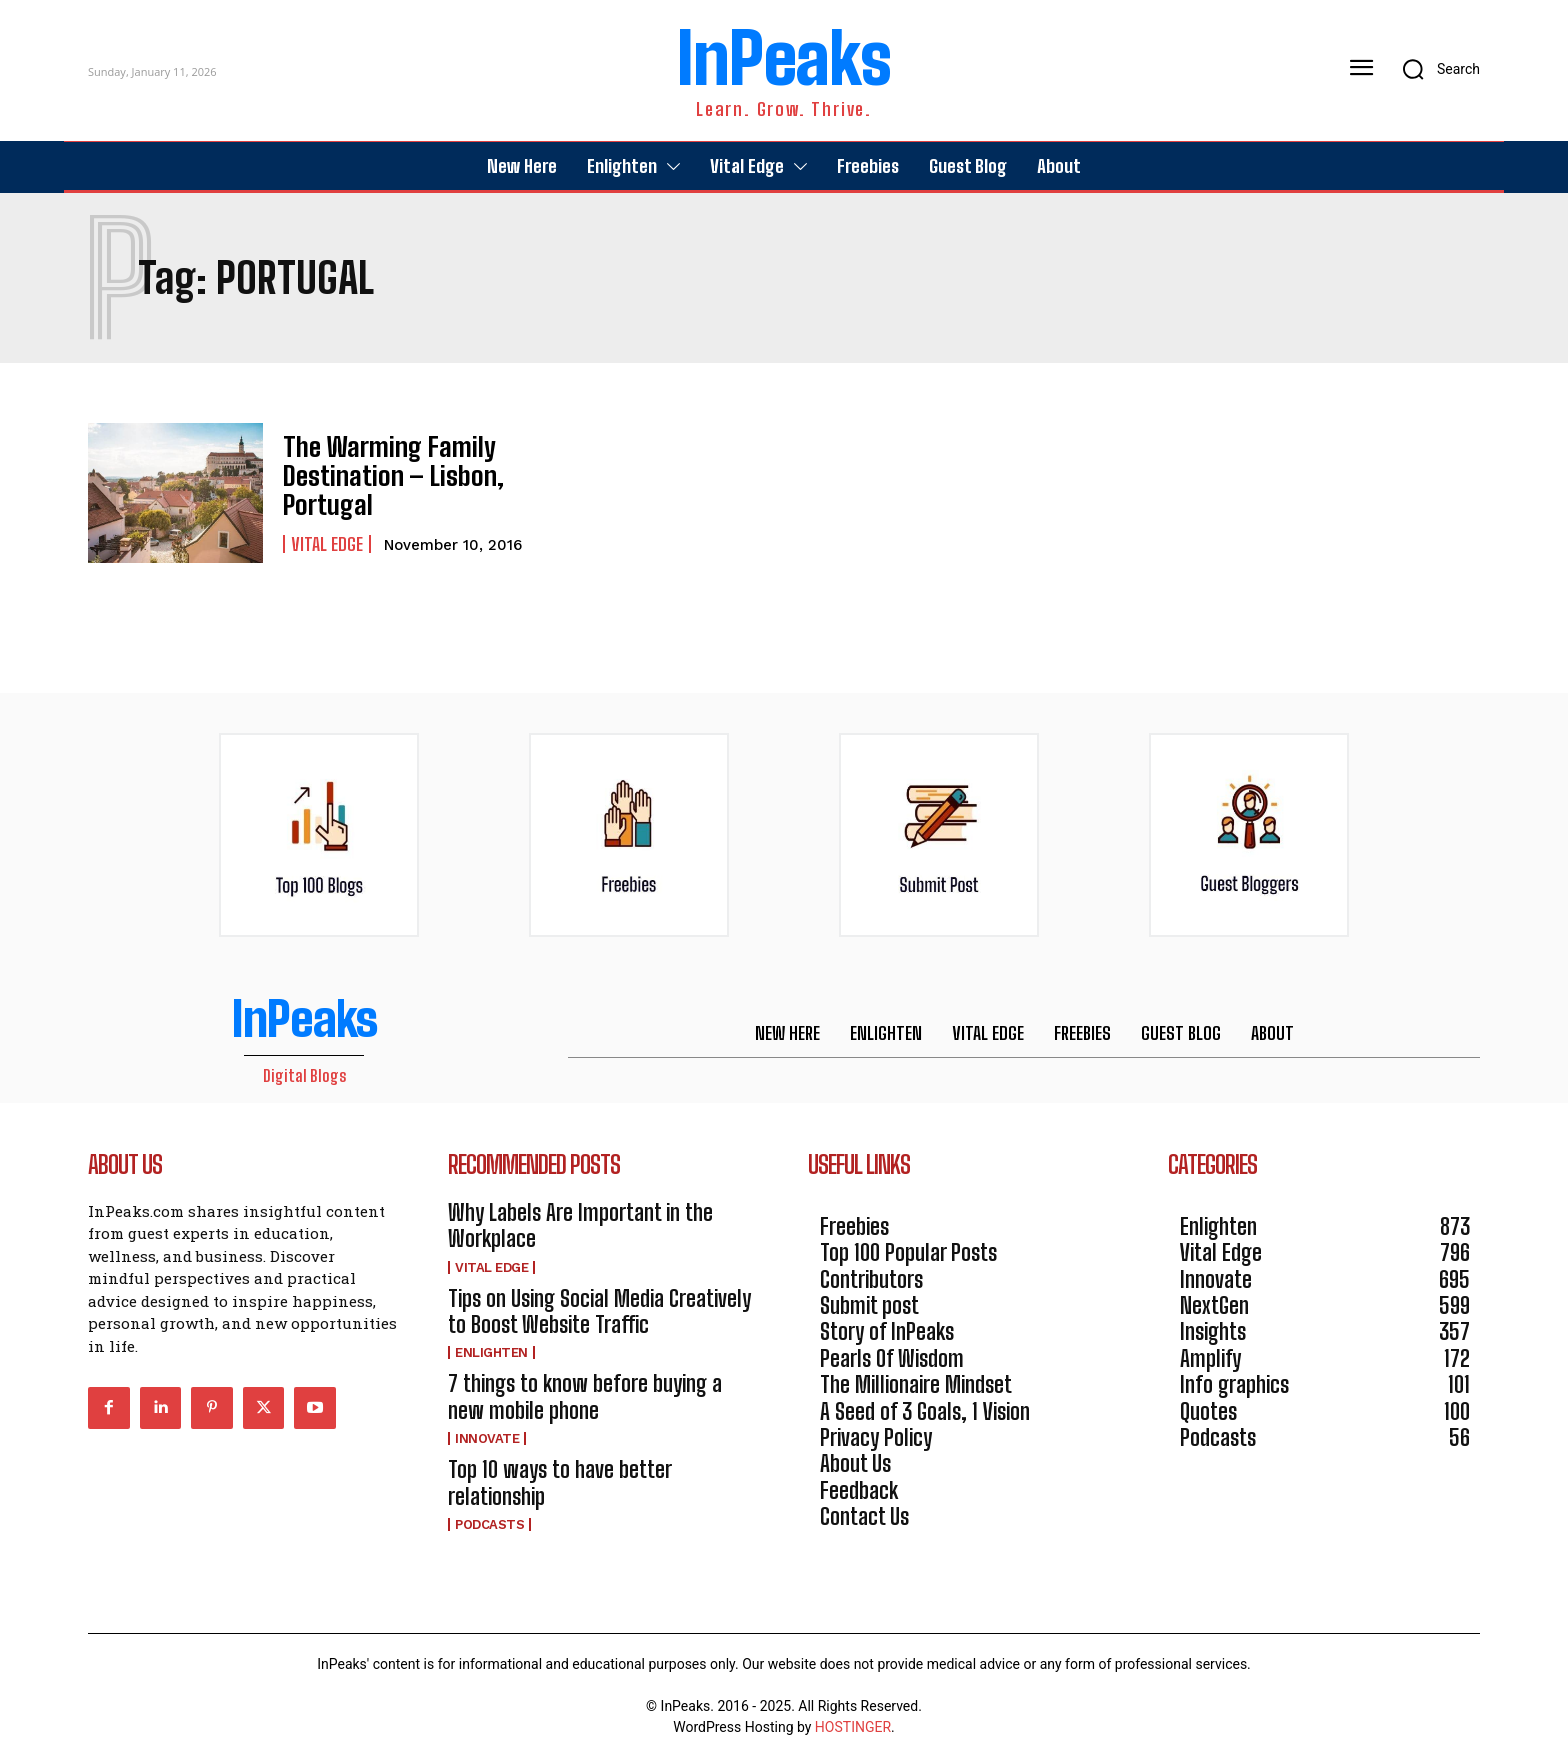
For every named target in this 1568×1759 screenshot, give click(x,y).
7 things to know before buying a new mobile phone (585, 1396)
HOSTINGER (853, 1727)
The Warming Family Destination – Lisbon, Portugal (382, 476)
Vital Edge (327, 540)
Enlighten (491, 1352)
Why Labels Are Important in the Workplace (580, 1225)
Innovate (487, 1438)
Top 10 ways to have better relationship (560, 1482)
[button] (1434, 69)
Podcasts (489, 1524)
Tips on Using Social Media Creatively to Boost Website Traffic (599, 1311)
